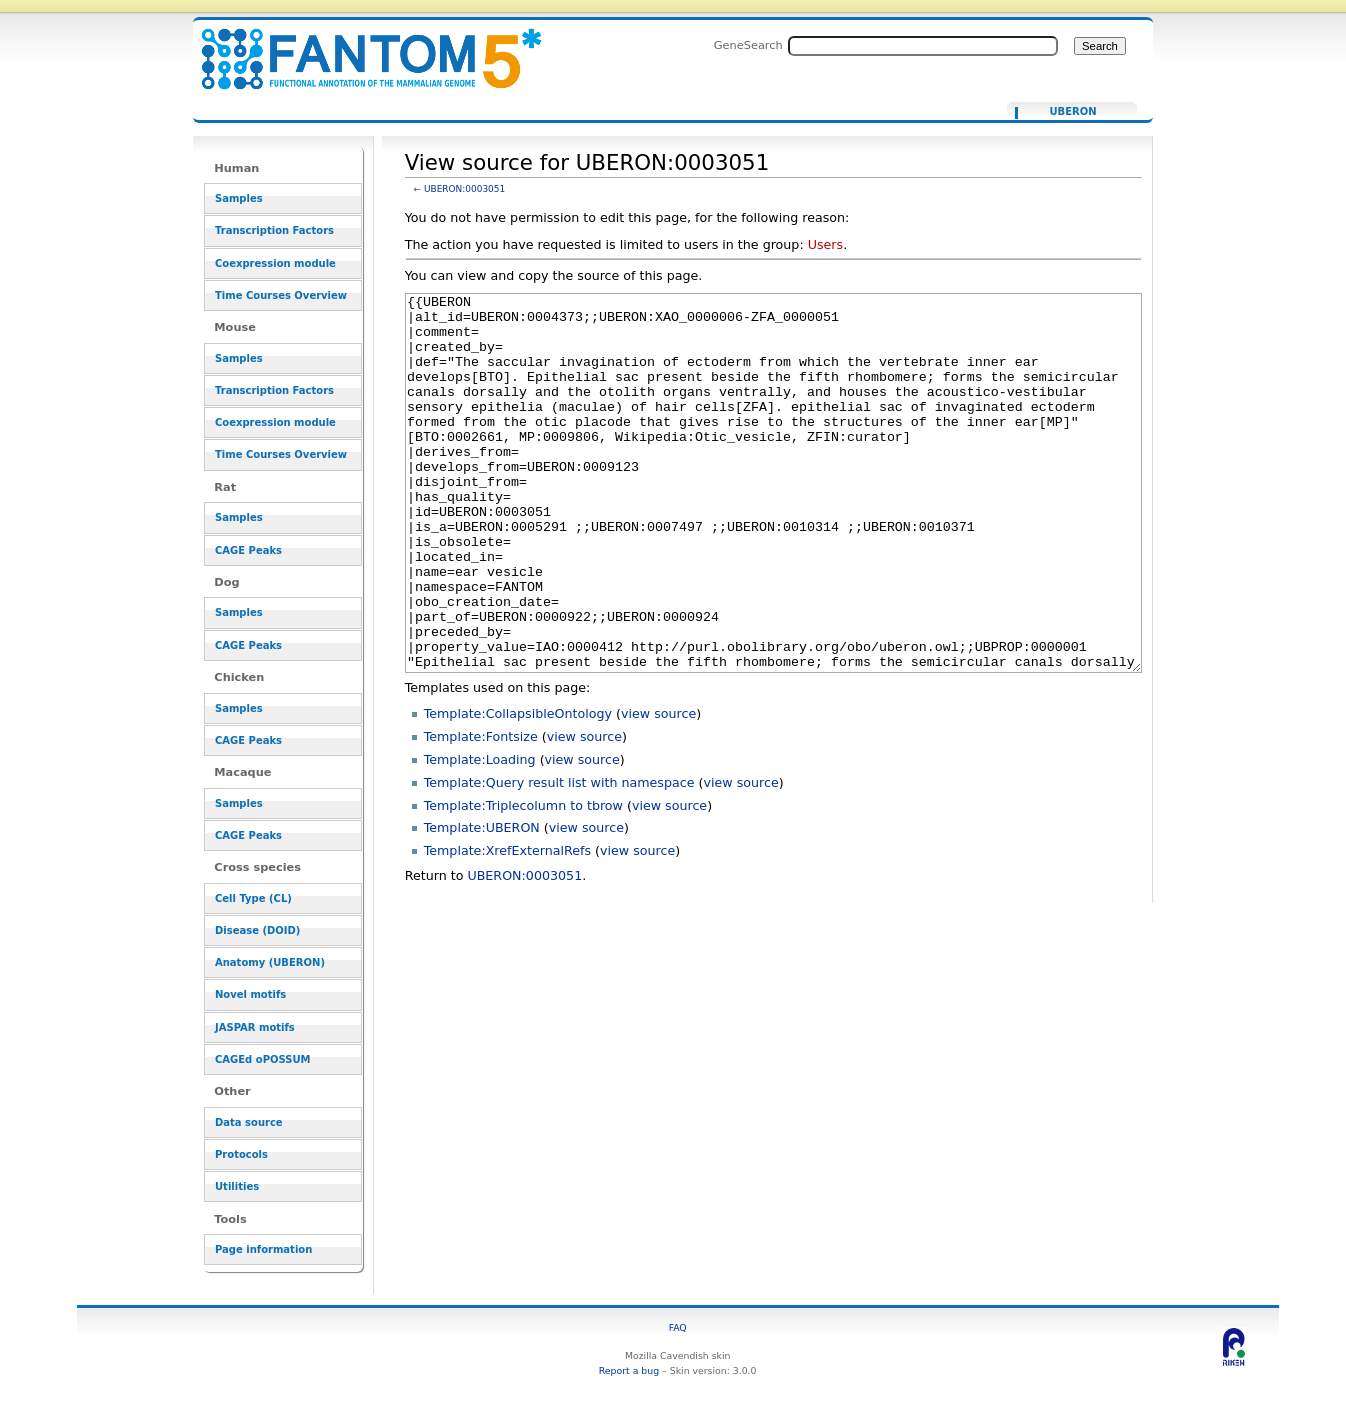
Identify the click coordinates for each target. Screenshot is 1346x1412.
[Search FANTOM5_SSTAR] (923, 46)
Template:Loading (480, 834)
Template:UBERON (482, 902)
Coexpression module (275, 263)
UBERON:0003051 (464, 189)
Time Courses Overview (281, 295)
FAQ (678, 1327)
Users (825, 244)
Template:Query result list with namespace (559, 857)
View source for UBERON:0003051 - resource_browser (359, 47)
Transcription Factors (274, 230)
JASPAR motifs (255, 1027)
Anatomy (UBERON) (270, 962)
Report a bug (629, 1370)
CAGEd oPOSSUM (262, 1059)
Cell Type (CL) (253, 898)
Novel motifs (250, 994)
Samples (239, 198)
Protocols (241, 1154)
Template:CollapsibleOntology (518, 788)
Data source (249, 1122)
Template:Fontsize (481, 811)
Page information (263, 1249)
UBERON (1072, 112)
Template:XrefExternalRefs (507, 925)
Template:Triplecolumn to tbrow (523, 880)
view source (658, 788)
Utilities (237, 1186)
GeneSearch (748, 45)
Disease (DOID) (257, 930)
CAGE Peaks (248, 550)
